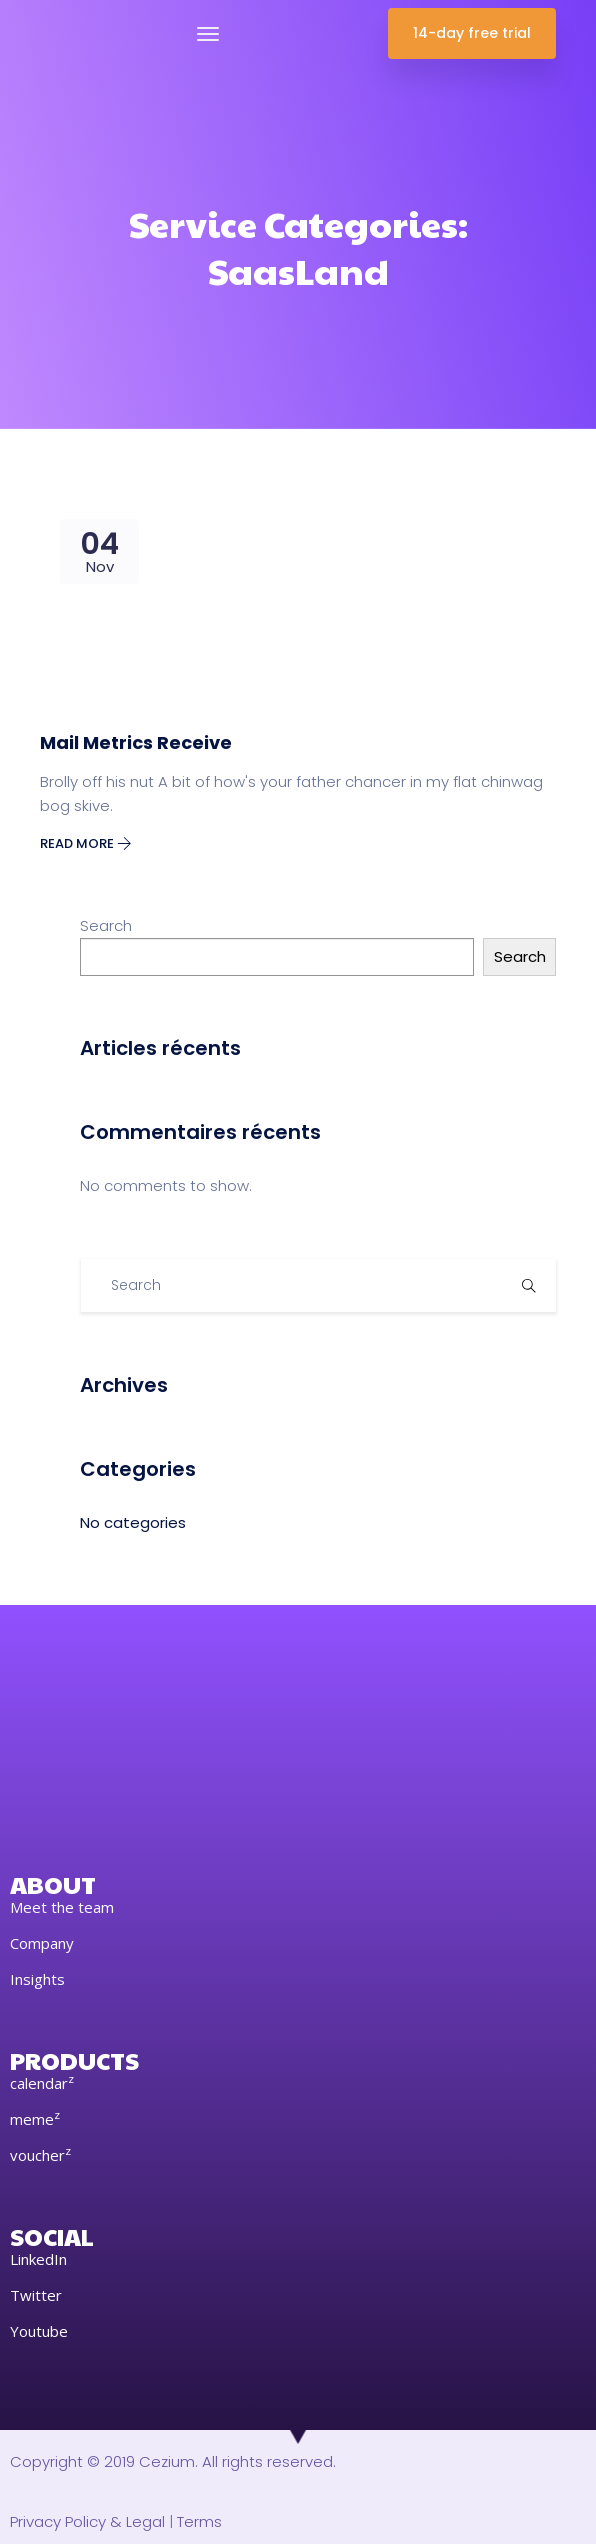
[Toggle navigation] (208, 34)
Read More (86, 843)
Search (106, 925)
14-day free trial (472, 33)
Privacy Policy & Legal (87, 2521)
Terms (199, 2521)
